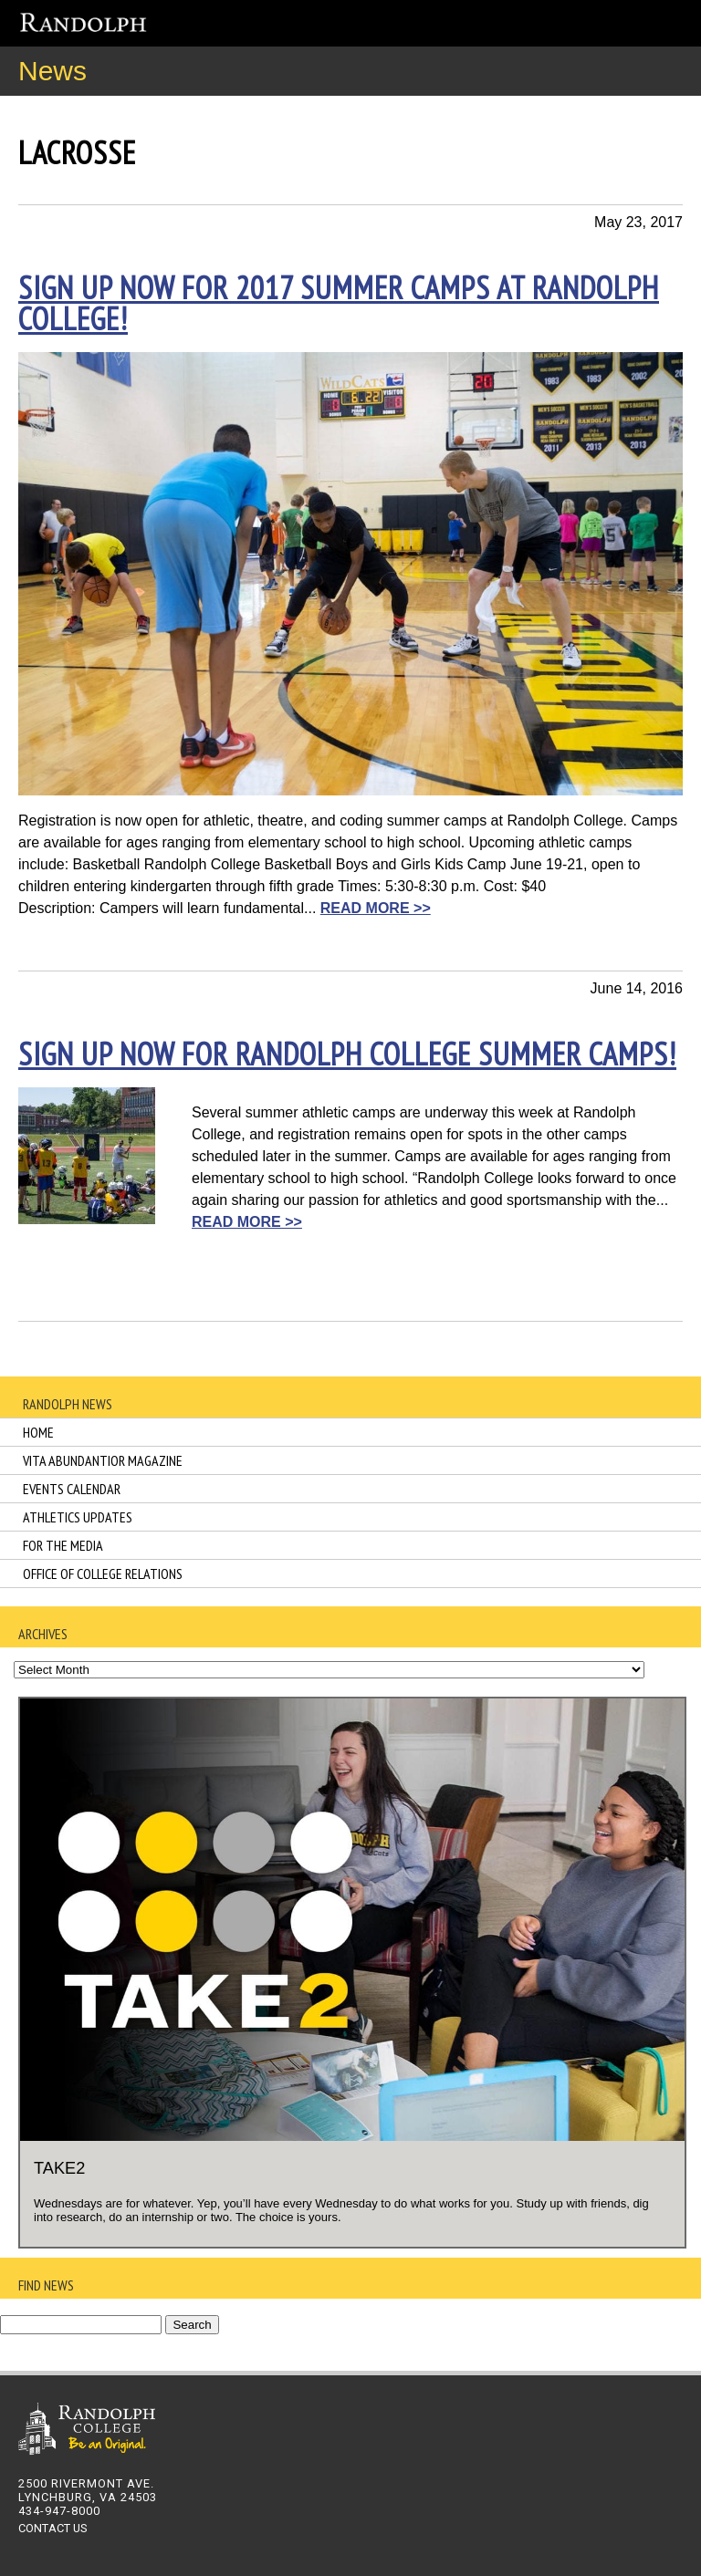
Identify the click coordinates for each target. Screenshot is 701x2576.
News (52, 71)
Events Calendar (71, 1489)
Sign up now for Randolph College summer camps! (347, 1054)
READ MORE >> (375, 908)
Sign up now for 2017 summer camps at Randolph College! (338, 302)
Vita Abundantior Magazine (103, 1460)
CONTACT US (52, 2528)
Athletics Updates (77, 1517)
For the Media (63, 1545)
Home (38, 1432)
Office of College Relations (103, 1573)
